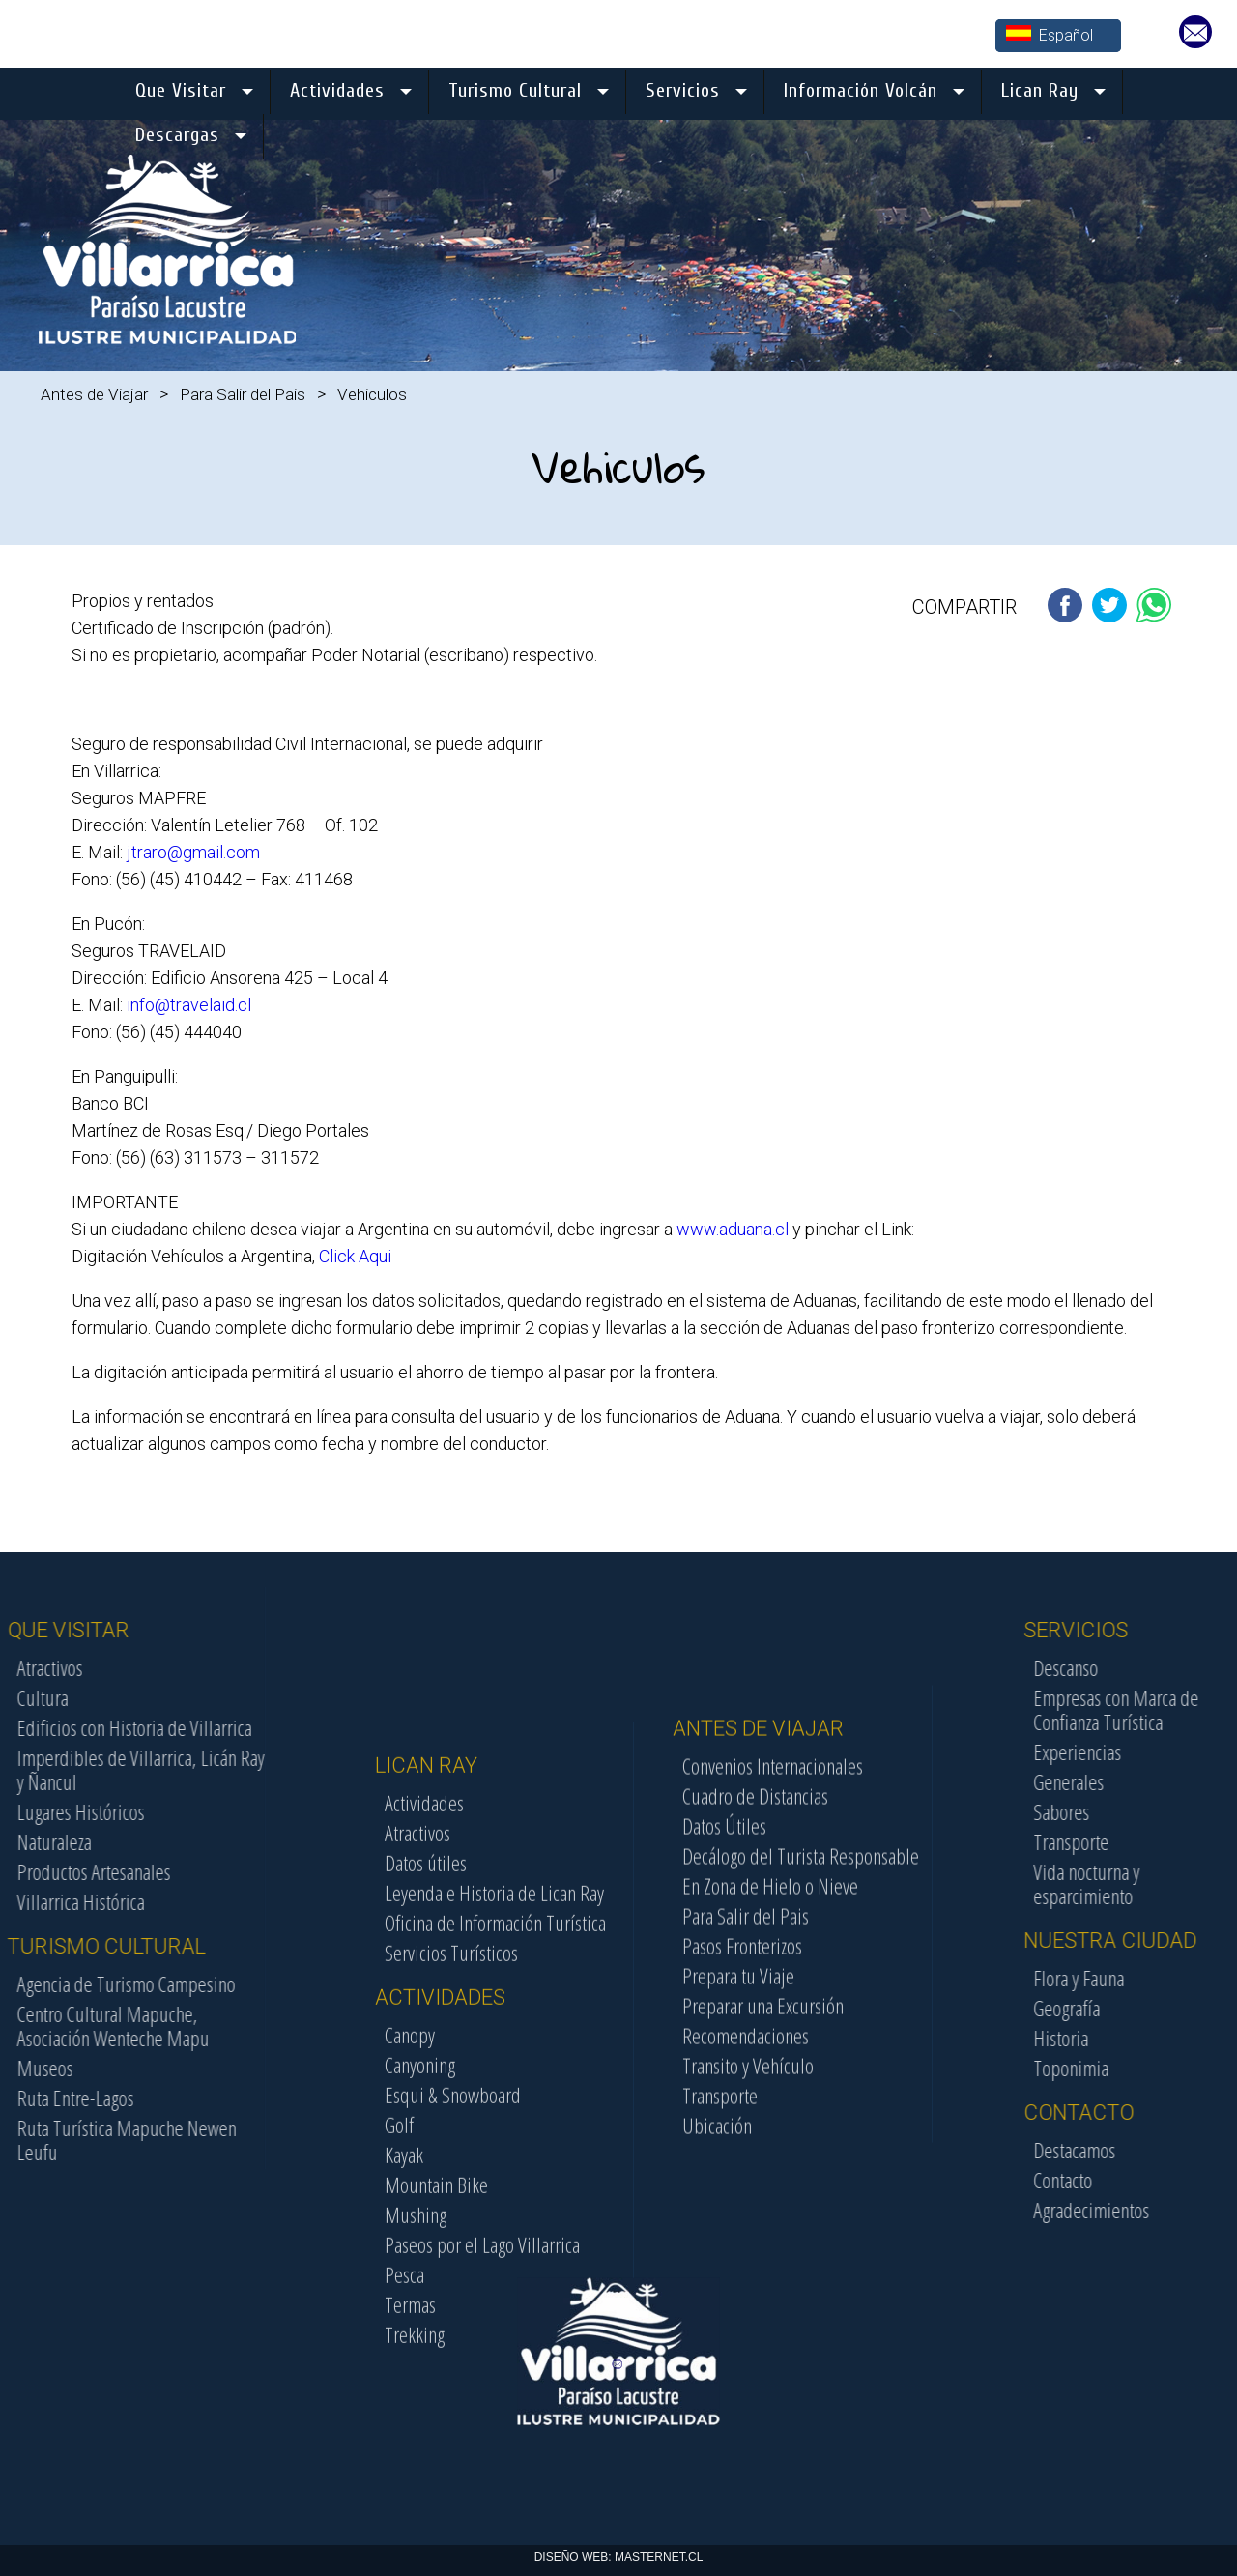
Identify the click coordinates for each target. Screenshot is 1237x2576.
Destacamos (1187, 2149)
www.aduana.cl (732, 1229)
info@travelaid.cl (189, 1005)
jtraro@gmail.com (193, 852)
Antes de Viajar (94, 394)
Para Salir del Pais (242, 394)
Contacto (1175, 2179)
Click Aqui (355, 1256)
